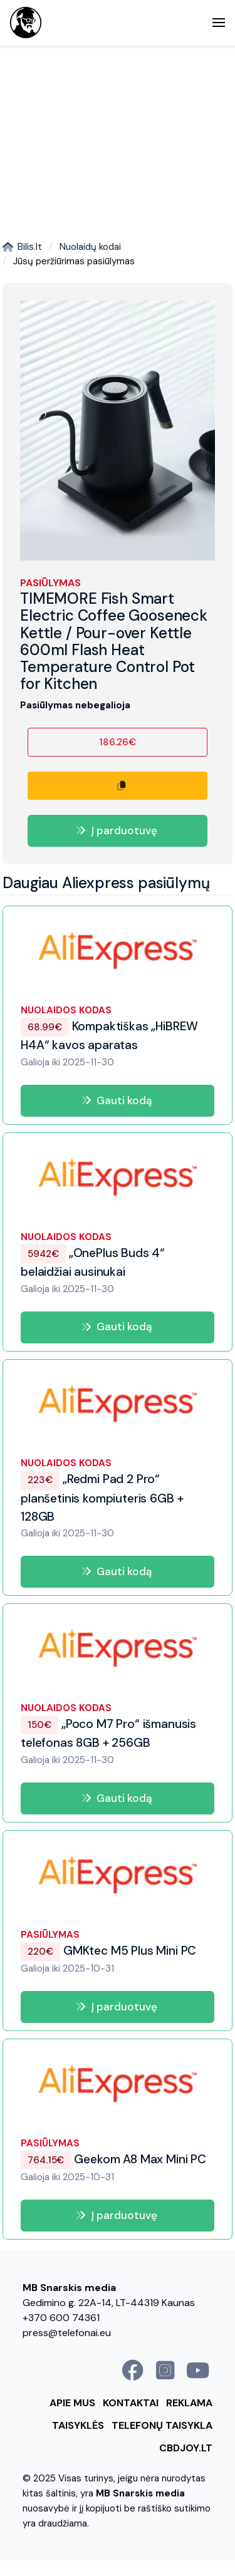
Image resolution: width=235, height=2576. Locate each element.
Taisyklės (78, 2425)
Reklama (189, 2402)
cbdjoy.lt (185, 2447)
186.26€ (117, 742)
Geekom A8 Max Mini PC (113, 2159)
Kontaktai (131, 2402)
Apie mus (72, 2402)
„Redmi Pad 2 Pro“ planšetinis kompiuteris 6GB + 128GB (102, 1498)
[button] (218, 22)
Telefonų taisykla (162, 2425)
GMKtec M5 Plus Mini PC (108, 1950)
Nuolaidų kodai (90, 247)
